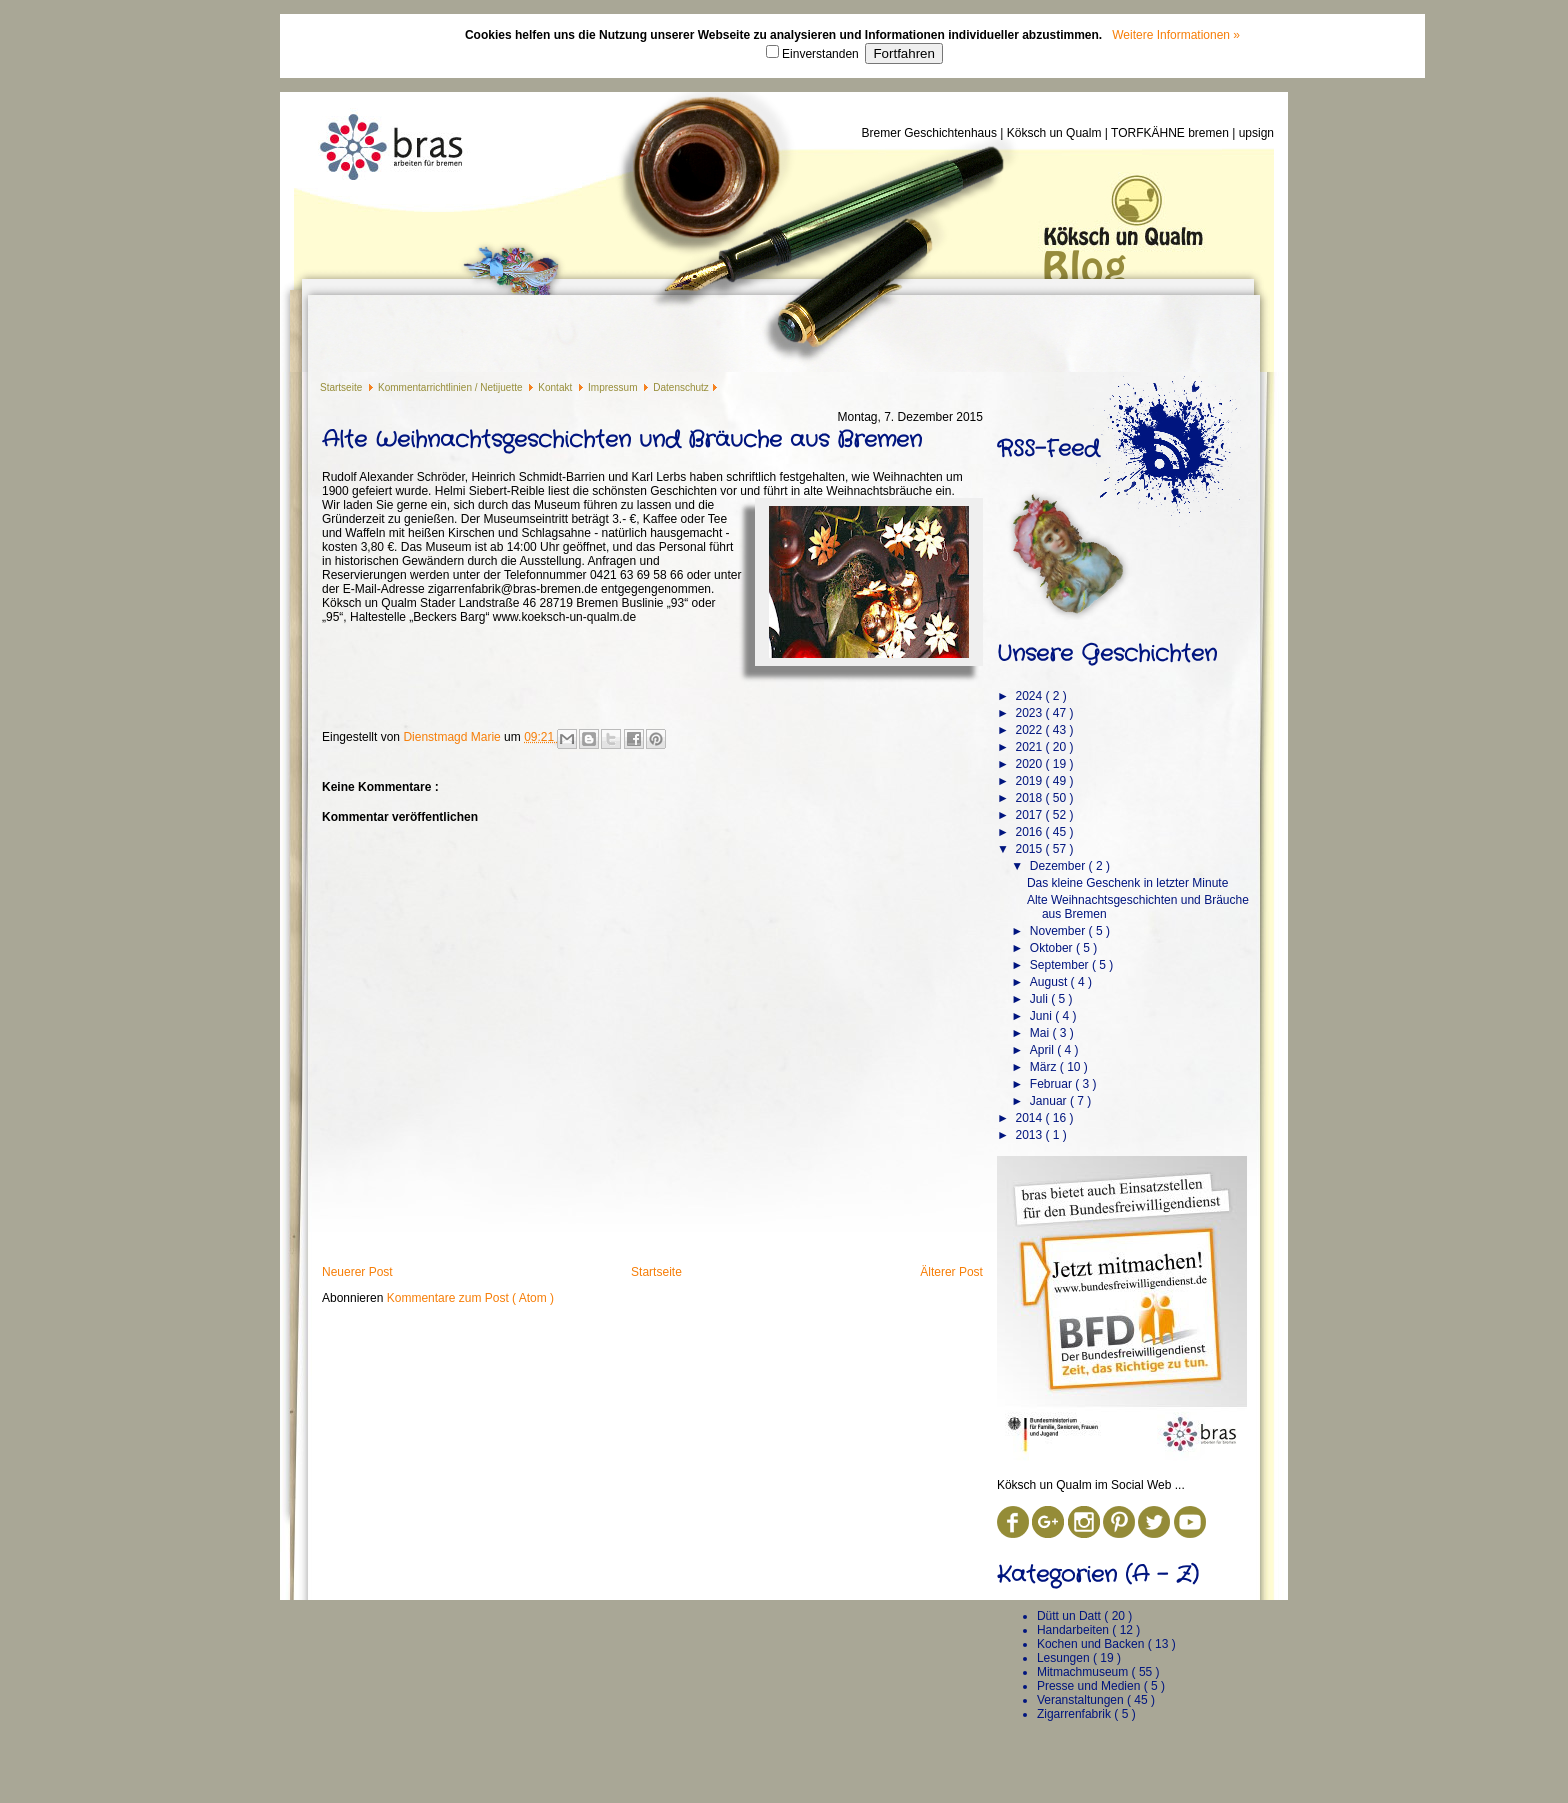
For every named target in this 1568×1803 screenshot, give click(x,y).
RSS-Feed (1048, 449)
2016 (1030, 832)
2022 (1030, 730)
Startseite (342, 387)
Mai (1041, 1033)
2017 (1030, 815)
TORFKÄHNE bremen (1171, 133)
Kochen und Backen (1092, 1644)
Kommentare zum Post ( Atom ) (470, 1298)
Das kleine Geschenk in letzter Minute (1127, 883)
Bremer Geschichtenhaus (931, 133)
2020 (1030, 764)
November (1059, 931)
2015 (1030, 849)
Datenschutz (681, 387)
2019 (1030, 781)
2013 (1030, 1135)
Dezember (1059, 866)
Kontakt (556, 387)
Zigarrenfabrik (1075, 1714)
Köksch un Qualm (1056, 133)
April (1043, 1050)
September (1061, 965)
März (1045, 1067)
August (1050, 982)
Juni (1042, 1016)
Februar (1052, 1084)
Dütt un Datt (1070, 1616)
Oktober (1053, 948)
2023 (1030, 713)
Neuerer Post (357, 1272)
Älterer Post (951, 1272)
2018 (1030, 798)
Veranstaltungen (1082, 1700)
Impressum (614, 387)
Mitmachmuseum (1084, 1672)
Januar (1050, 1101)
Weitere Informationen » (1176, 35)
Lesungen (1065, 1658)
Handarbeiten (1074, 1630)
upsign (1256, 133)
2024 (1030, 696)
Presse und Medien (1090, 1686)
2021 (1030, 747)
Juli (1040, 999)
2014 (1030, 1118)
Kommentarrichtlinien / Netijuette (451, 387)
